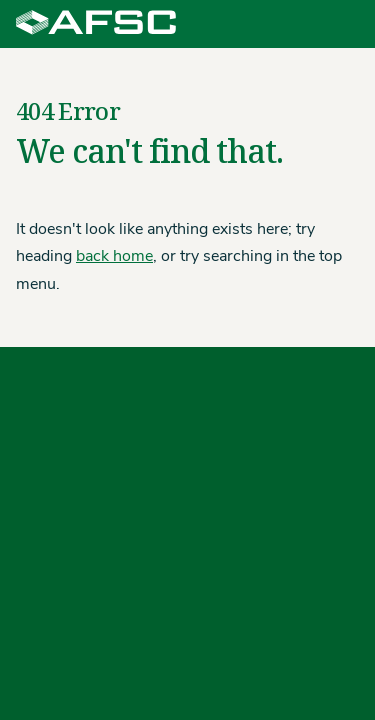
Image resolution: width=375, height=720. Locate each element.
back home (114, 257)
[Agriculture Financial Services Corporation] (96, 24)
